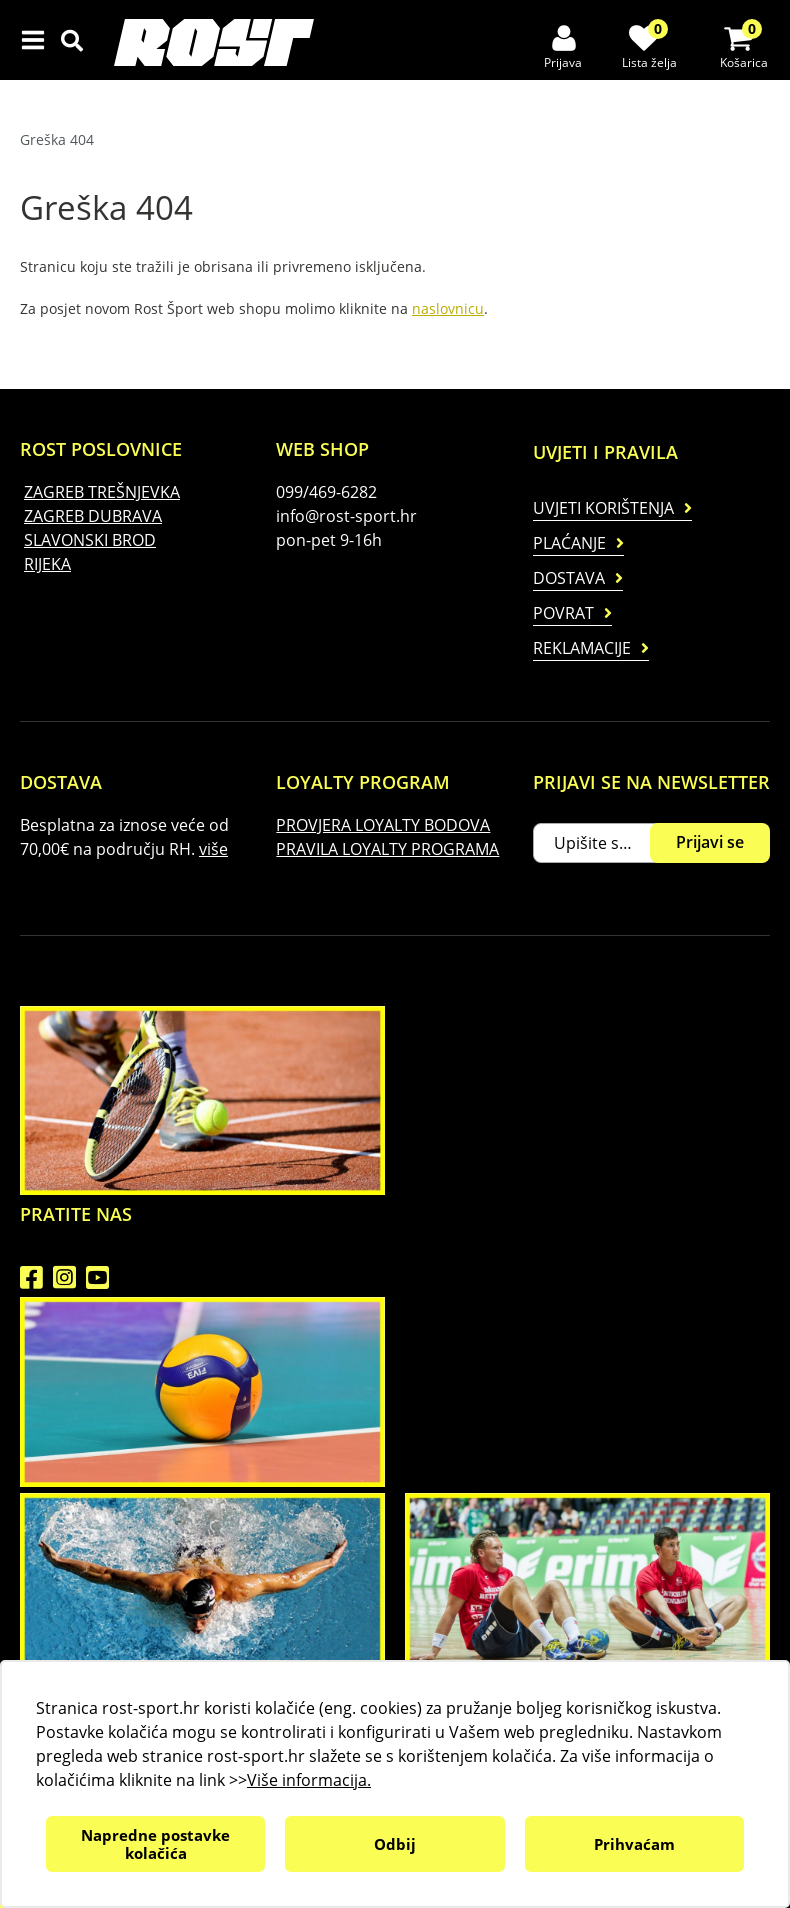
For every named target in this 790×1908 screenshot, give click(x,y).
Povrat (563, 613)
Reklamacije (582, 648)
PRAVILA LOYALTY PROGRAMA (387, 849)
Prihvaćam (634, 1844)
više (213, 849)
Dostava (569, 578)
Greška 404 (57, 139)
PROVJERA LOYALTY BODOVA (383, 825)
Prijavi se (710, 842)
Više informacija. (309, 1780)
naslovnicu (448, 308)
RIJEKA (47, 564)
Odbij (395, 1844)
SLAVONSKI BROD (90, 540)
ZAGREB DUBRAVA (93, 516)
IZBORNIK (37, 40)
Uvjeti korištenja (603, 508)
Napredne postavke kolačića (155, 1844)
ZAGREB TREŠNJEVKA (102, 492)
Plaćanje (569, 543)
